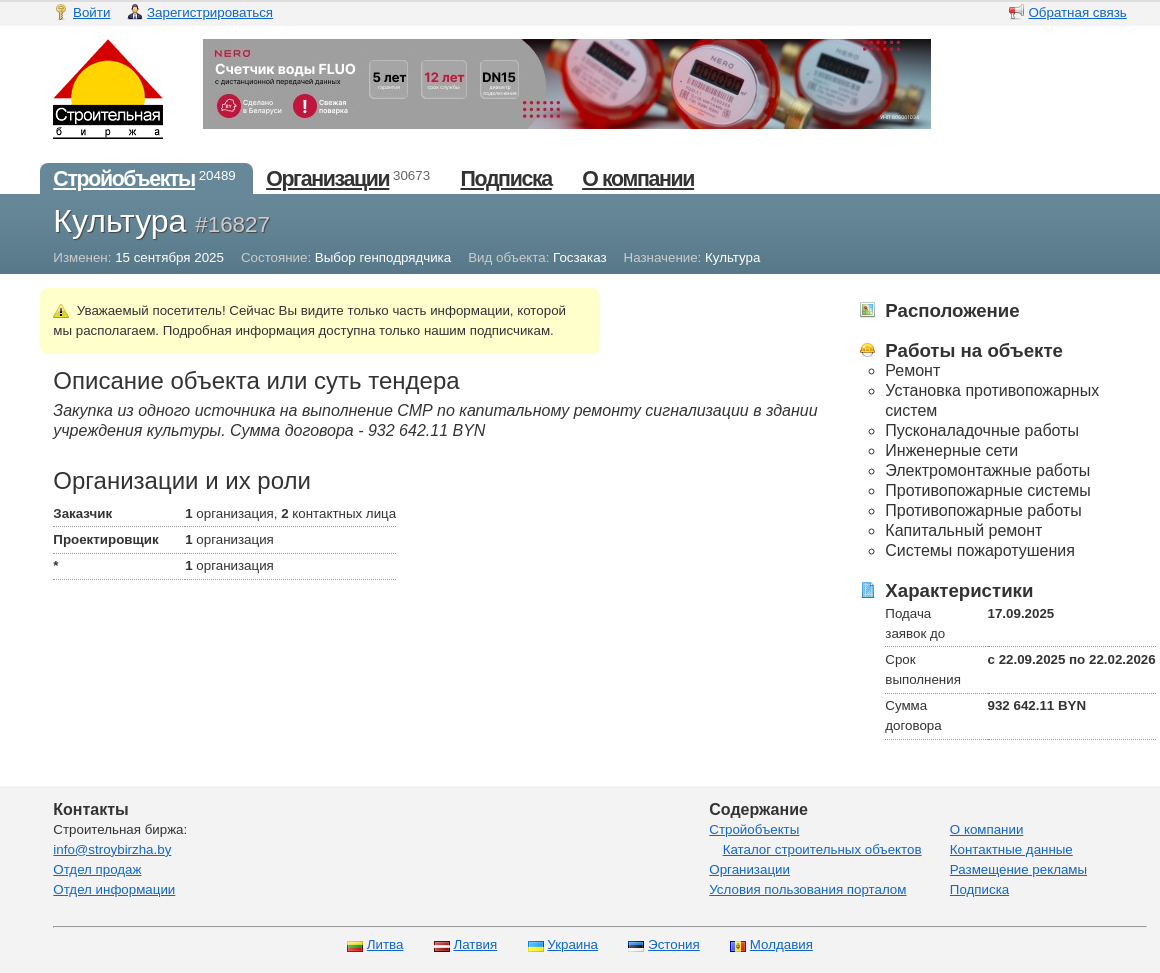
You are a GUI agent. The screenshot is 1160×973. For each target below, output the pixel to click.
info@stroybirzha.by (112, 849)
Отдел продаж (97, 869)
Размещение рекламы (1018, 869)
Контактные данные (1011, 849)
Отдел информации (114, 889)
